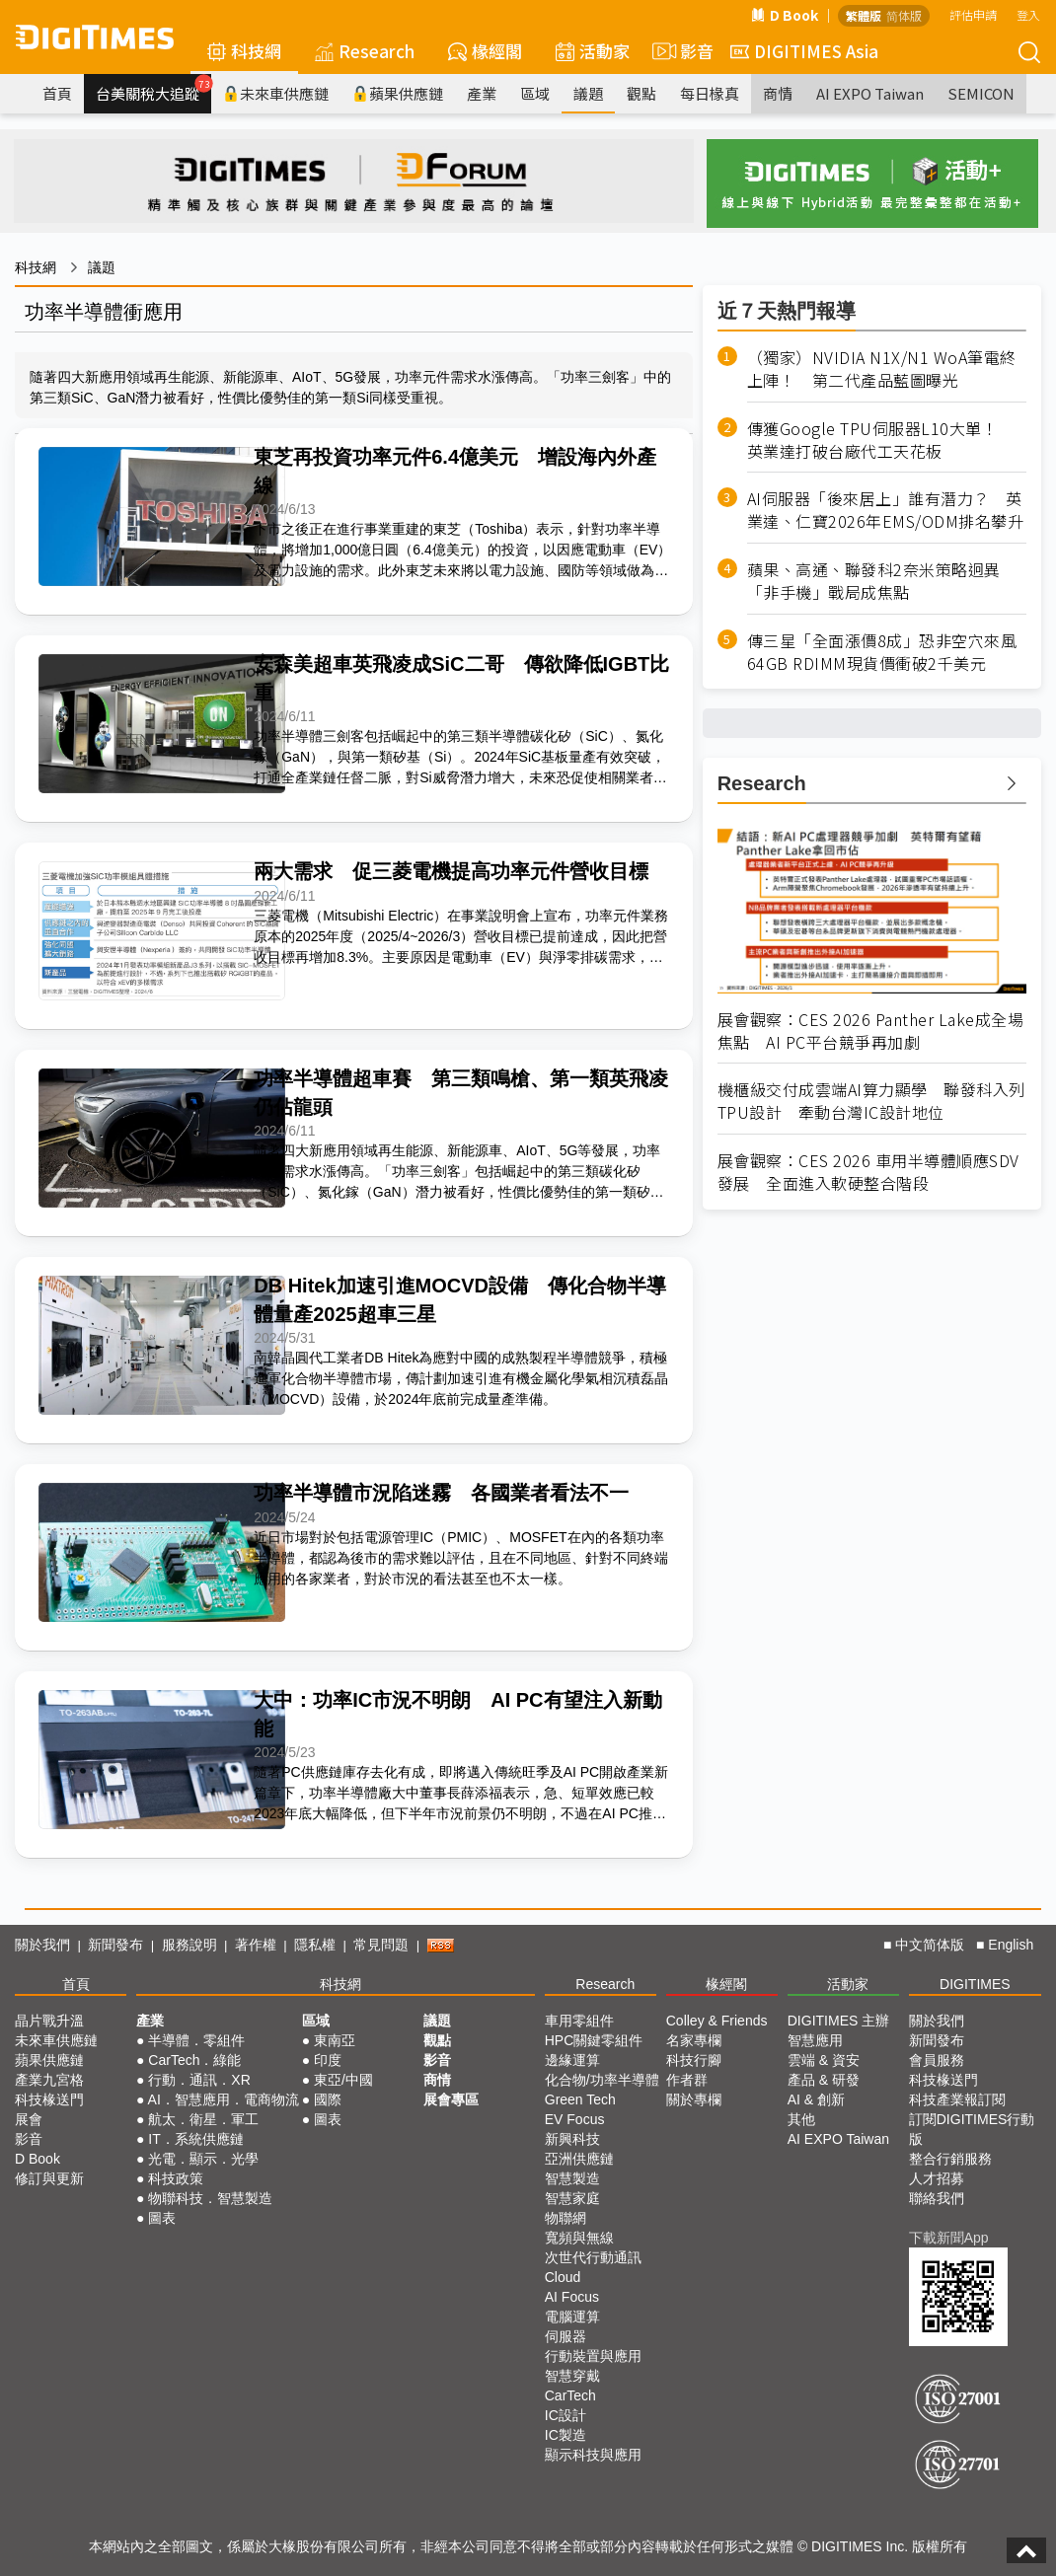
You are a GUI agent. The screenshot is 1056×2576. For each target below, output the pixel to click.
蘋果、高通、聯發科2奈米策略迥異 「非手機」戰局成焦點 (882, 581)
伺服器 (565, 2336)
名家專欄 (693, 2040)
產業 (481, 93)
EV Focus (575, 2119)
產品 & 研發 (824, 2080)
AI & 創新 (816, 2099)
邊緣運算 (572, 2060)
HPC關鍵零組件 (594, 2040)
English (1010, 1944)
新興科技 (572, 2139)
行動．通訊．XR (199, 2080)
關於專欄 (693, 2099)
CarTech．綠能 (194, 2060)
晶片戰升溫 (49, 2020)
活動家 (593, 50)
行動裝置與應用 (593, 2356)
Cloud (563, 2277)
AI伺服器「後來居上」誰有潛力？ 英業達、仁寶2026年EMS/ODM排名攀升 (885, 510)
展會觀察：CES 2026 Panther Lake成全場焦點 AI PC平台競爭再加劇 (870, 1031)
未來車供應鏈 (276, 93)
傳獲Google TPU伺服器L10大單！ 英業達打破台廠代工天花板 (881, 440)
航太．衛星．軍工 (203, 2119)
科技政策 (175, 2178)
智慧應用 (815, 2040)
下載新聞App (949, 2237)
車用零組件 (579, 2020)
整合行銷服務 (950, 2159)
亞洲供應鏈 (579, 2159)
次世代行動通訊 (593, 2257)
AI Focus (572, 2297)
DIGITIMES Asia (804, 50)
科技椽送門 (49, 2099)
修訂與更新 (49, 2178)
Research (365, 50)
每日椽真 (709, 93)
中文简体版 (929, 1944)
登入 (1028, 14)
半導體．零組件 (196, 2040)
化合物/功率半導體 (602, 2080)
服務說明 (189, 1944)
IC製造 (565, 2435)
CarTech (570, 2395)
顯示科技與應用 (593, 2455)
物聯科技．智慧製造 (210, 2198)
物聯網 (565, 2218)
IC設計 (565, 2415)
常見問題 (381, 1944)
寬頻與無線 (579, 2237)
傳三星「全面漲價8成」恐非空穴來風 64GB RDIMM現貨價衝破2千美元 (886, 652)
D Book (784, 15)
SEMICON (981, 93)
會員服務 (936, 2060)
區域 (535, 93)
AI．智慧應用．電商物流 (223, 2099)
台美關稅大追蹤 (153, 89)
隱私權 (315, 1944)
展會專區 (451, 2099)
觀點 (641, 93)
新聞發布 (115, 1944)
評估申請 (973, 14)
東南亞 (334, 2040)
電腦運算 (572, 2316)
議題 (588, 93)
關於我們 (42, 1944)
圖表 (162, 2218)
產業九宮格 (49, 2080)
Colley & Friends (717, 2020)
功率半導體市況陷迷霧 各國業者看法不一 (441, 1493)
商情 (777, 93)
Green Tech (580, 2099)
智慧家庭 (572, 2198)
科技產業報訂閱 (957, 2099)
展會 (28, 2119)
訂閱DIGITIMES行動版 (972, 2129)
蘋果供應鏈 (397, 93)
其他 (801, 2119)
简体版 (904, 15)
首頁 (57, 93)
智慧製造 (572, 2178)
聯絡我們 (936, 2198)
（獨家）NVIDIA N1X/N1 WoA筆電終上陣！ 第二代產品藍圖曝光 (882, 369)
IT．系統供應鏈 (195, 2139)
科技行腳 (693, 2060)
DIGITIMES (975, 1984)
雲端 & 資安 (824, 2060)
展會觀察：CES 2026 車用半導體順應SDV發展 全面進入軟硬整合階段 (868, 1172)
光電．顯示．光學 (203, 2159)
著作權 (255, 1944)
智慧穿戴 (572, 2376)
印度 (327, 2060)
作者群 (687, 2080)
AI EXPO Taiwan (870, 93)
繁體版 (863, 15)
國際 (327, 2099)
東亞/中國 (343, 2080)
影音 (680, 51)
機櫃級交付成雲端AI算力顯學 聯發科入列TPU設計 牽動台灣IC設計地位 (871, 1101)
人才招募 (936, 2178)
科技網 (244, 50)
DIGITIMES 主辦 (838, 2020)
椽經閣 (485, 50)
